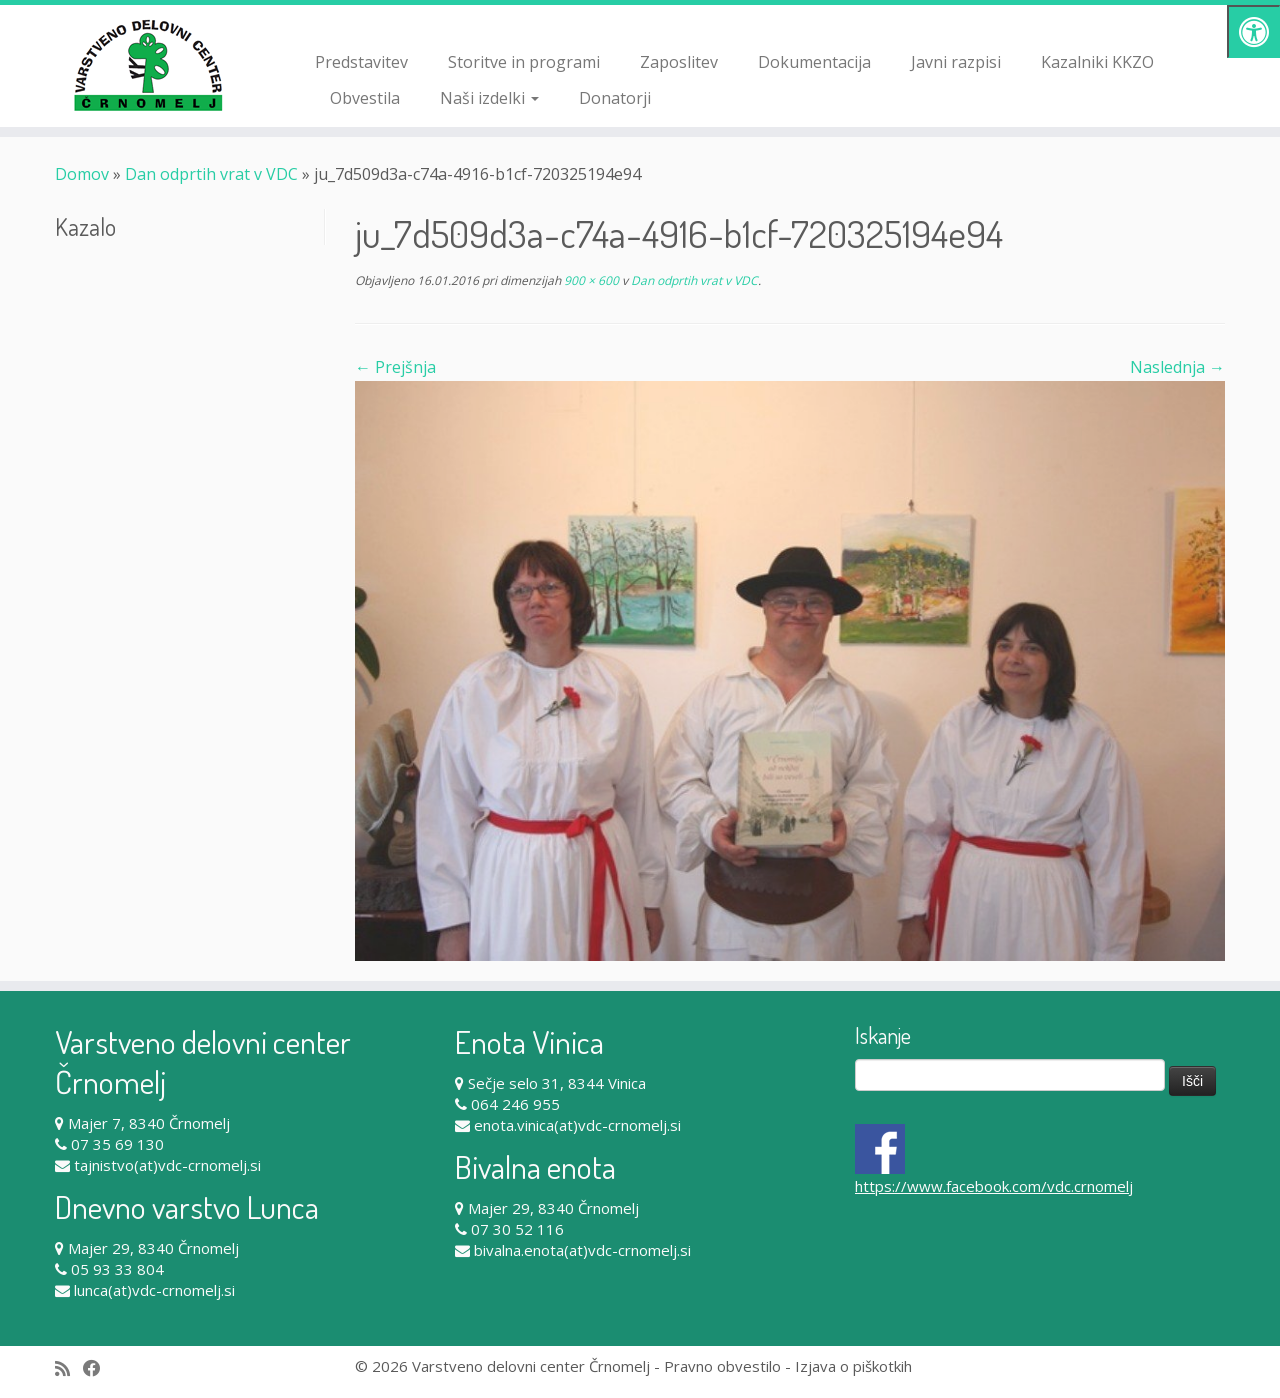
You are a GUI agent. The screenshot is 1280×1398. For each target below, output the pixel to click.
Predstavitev (361, 62)
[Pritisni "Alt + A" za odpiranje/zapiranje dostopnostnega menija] (1253, 31)
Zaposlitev (679, 62)
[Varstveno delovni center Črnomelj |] (147, 65)
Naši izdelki (489, 98)
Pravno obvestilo (722, 1366)
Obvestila (365, 98)
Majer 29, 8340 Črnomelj (153, 1248)
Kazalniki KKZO (1097, 62)
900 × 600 (590, 280)
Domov (82, 174)
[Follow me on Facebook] (98, 1368)
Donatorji (615, 98)
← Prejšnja (395, 367)
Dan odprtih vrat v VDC (211, 174)
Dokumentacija (814, 62)
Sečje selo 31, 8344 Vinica (557, 1083)
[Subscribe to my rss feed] (69, 1368)
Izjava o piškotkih (853, 1366)
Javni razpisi (956, 62)
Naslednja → (1177, 367)
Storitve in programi (524, 62)
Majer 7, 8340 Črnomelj (149, 1123)
